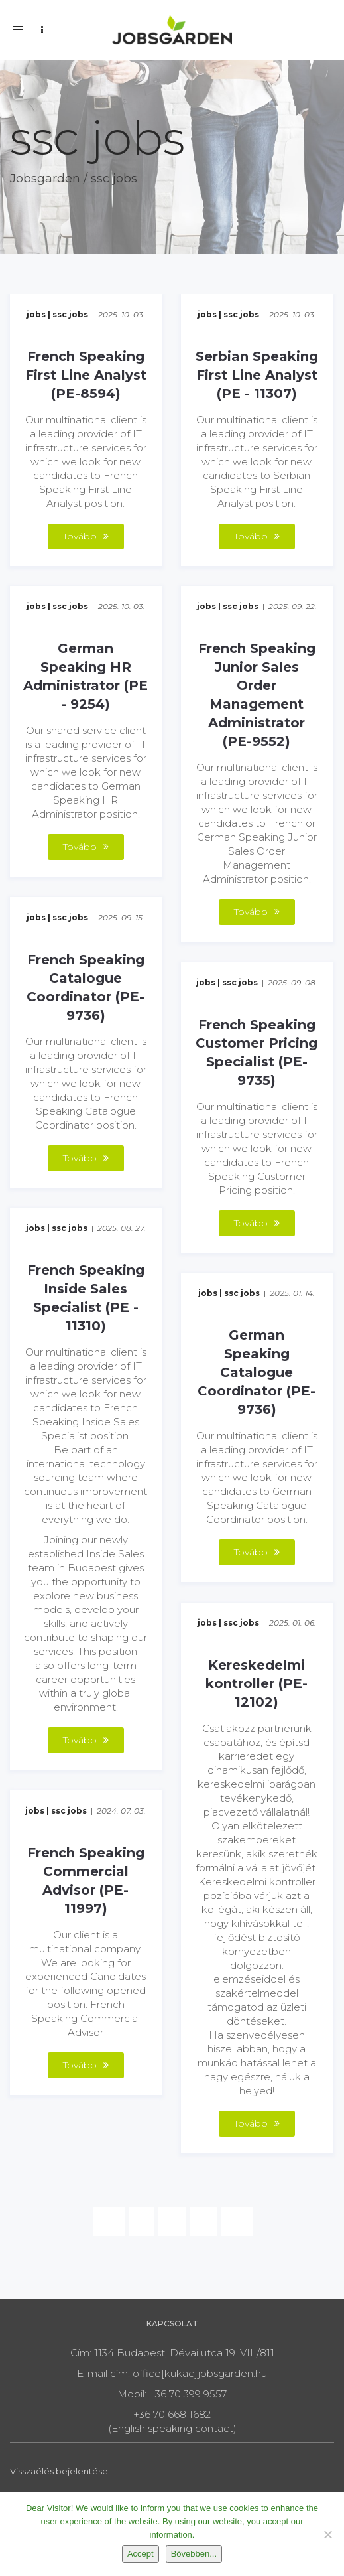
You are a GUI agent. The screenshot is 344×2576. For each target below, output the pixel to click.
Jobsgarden (45, 178)
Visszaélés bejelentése (59, 2471)
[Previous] (109, 2221)
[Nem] (327, 2534)
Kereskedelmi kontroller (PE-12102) (256, 1683)
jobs (36, 314)
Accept (140, 2554)
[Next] (237, 2221)
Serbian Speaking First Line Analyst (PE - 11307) (257, 374)
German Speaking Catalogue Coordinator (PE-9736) (256, 1372)
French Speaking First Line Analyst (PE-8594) (85, 374)
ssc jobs (70, 314)
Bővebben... (194, 2554)
